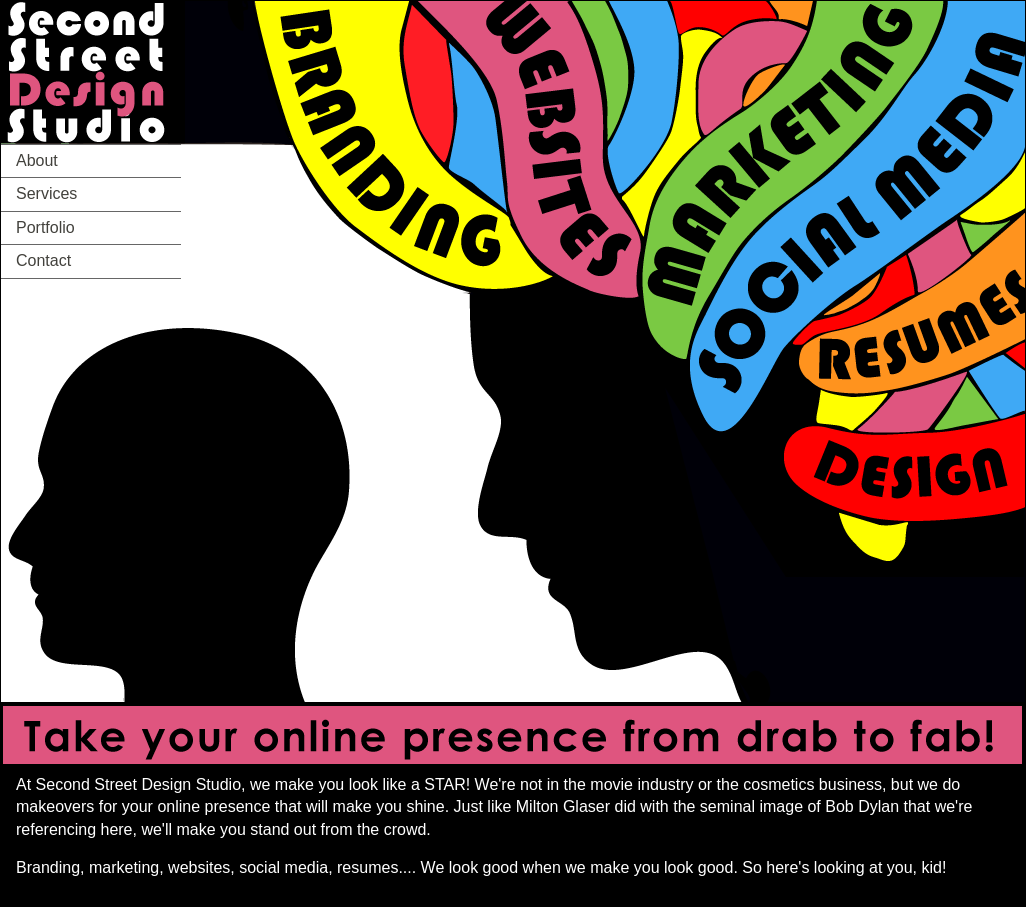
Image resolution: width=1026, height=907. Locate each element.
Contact (43, 260)
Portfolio (45, 227)
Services (46, 193)
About (37, 160)
